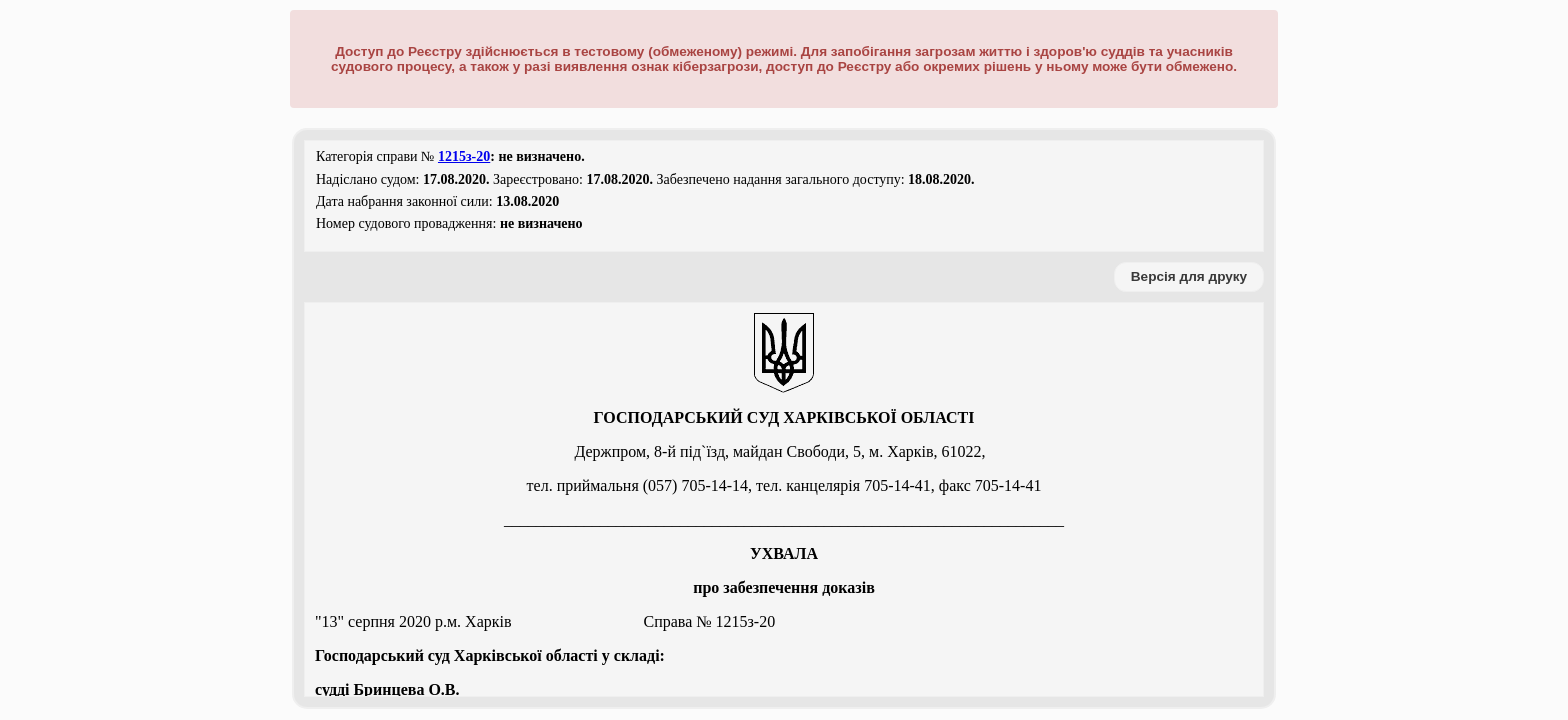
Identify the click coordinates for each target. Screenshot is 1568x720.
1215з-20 (464, 156)
